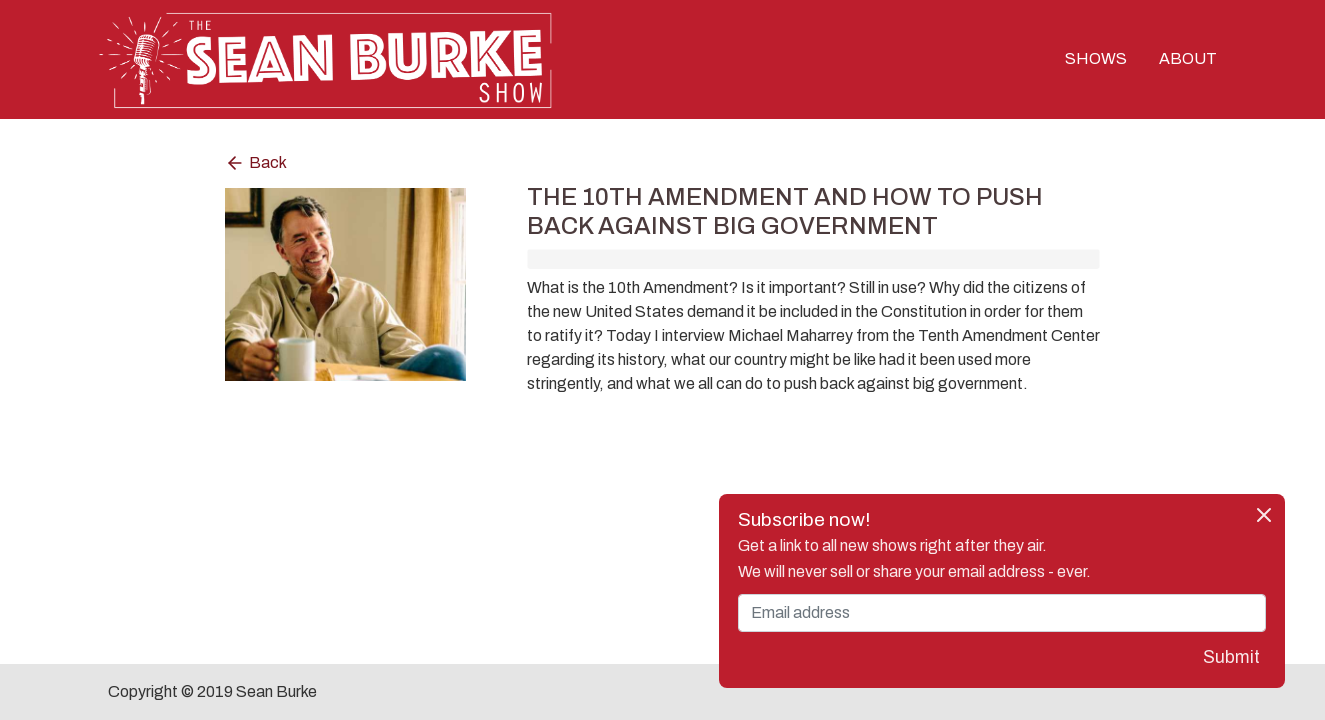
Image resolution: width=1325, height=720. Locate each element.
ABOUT (1188, 58)
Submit (1231, 657)
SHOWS (1096, 58)
